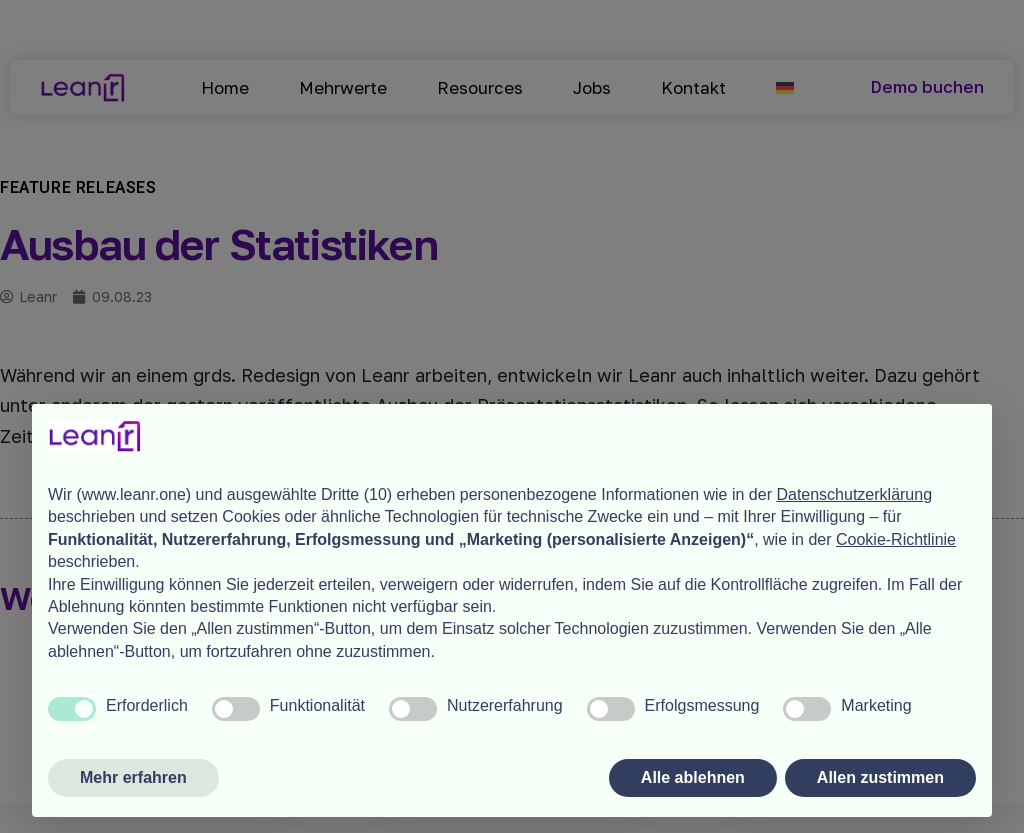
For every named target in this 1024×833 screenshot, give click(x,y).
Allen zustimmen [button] (880, 777)
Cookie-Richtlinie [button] (896, 539)
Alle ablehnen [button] (693, 777)
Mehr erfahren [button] (133, 777)
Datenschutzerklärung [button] (854, 494)
